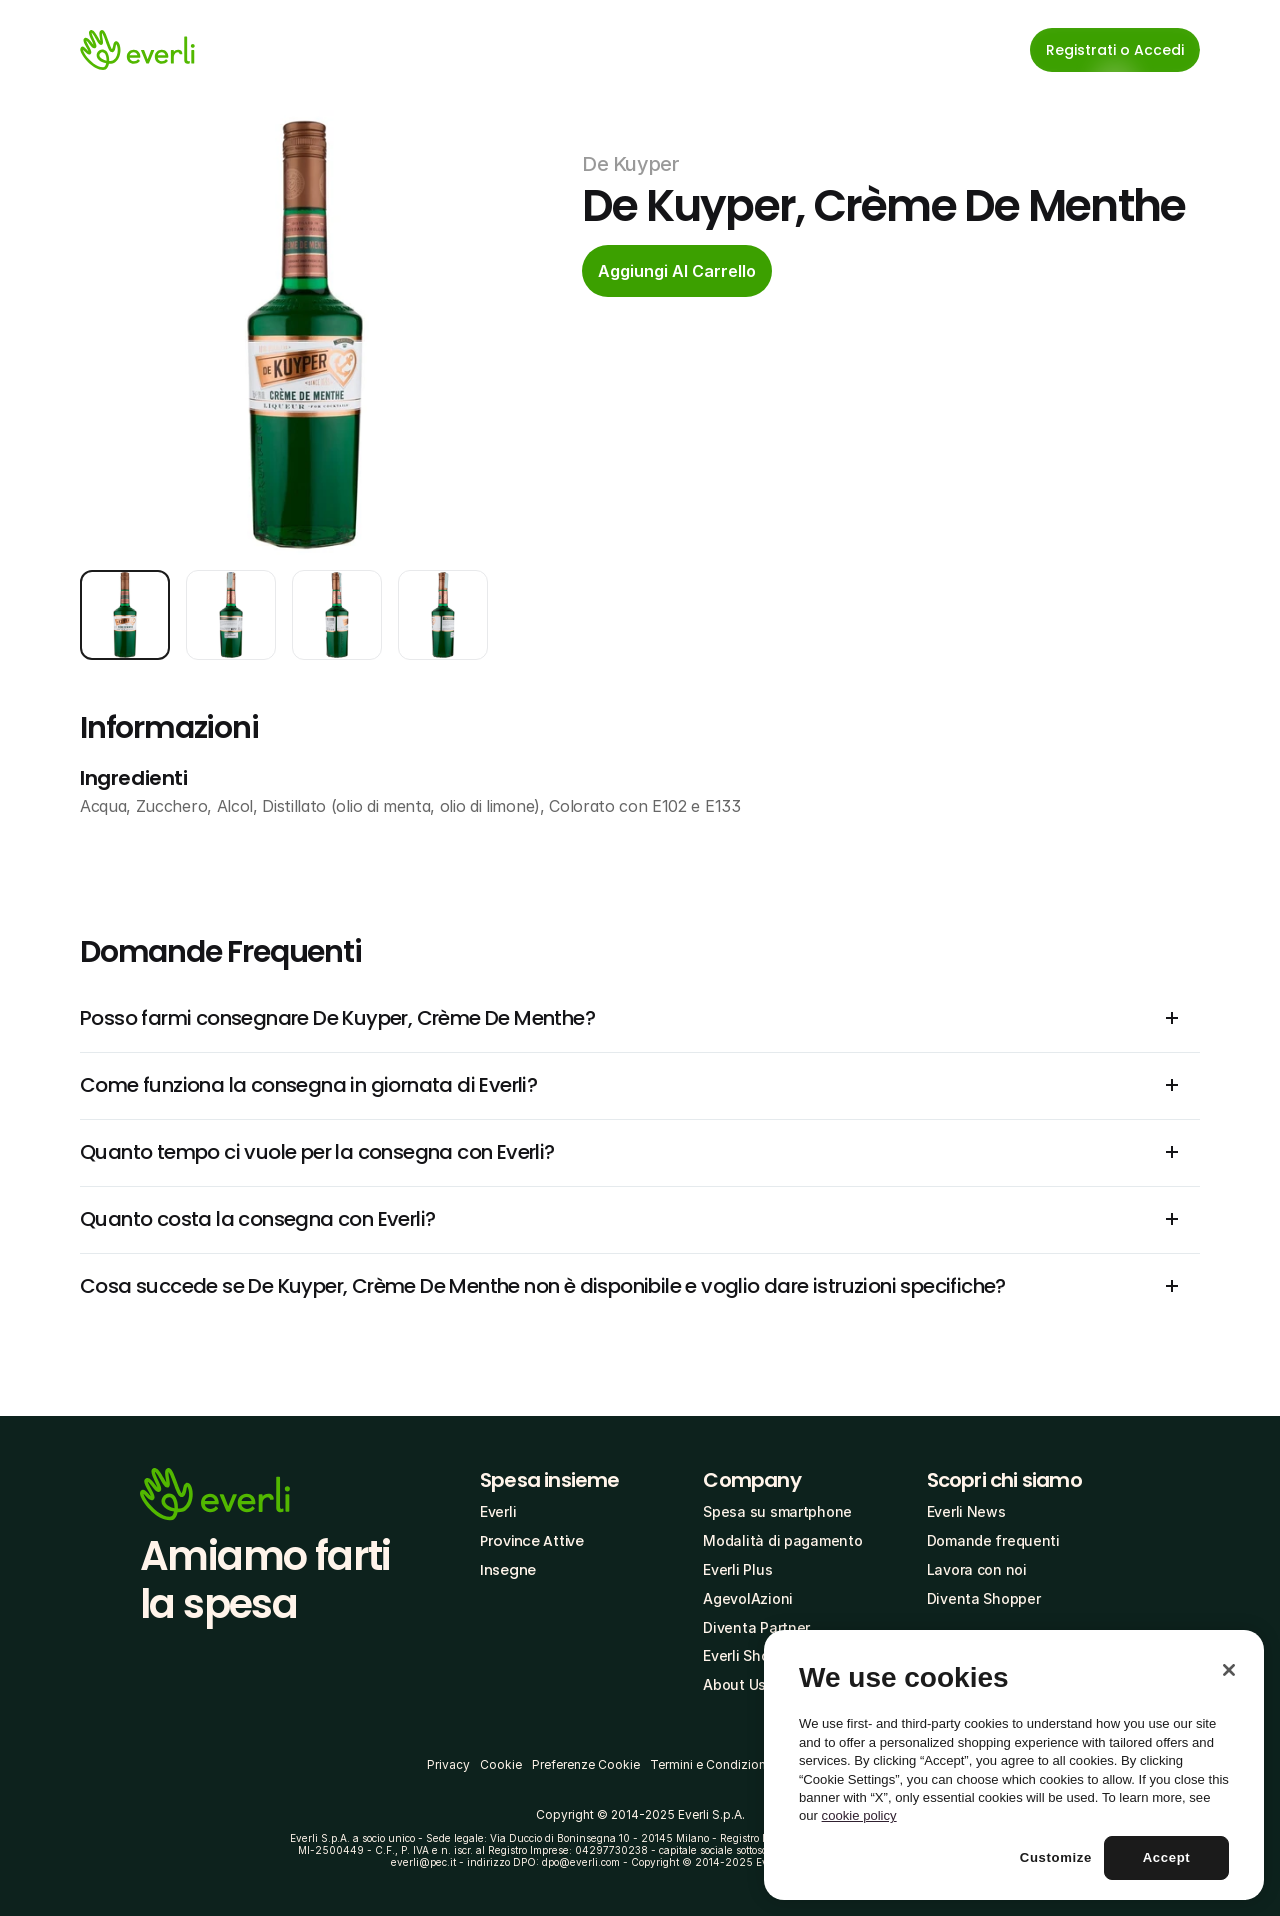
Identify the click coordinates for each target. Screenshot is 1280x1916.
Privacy (448, 1764)
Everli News (966, 1511)
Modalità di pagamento (782, 1540)
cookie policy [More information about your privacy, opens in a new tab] (859, 1815)
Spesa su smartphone (777, 1511)
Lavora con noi (977, 1569)
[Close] (1229, 1670)
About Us (734, 1684)
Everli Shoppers (755, 1655)
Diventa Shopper (984, 1598)
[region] (1014, 1765)
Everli (498, 1511)
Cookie (501, 1764)
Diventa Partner (756, 1627)
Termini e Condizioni (709, 1764)
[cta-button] (677, 271)
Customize (1056, 1857)
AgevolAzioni (748, 1598)
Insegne (508, 1570)
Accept (1167, 1857)
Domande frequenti (993, 1540)
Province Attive (532, 1541)
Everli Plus (737, 1569)
